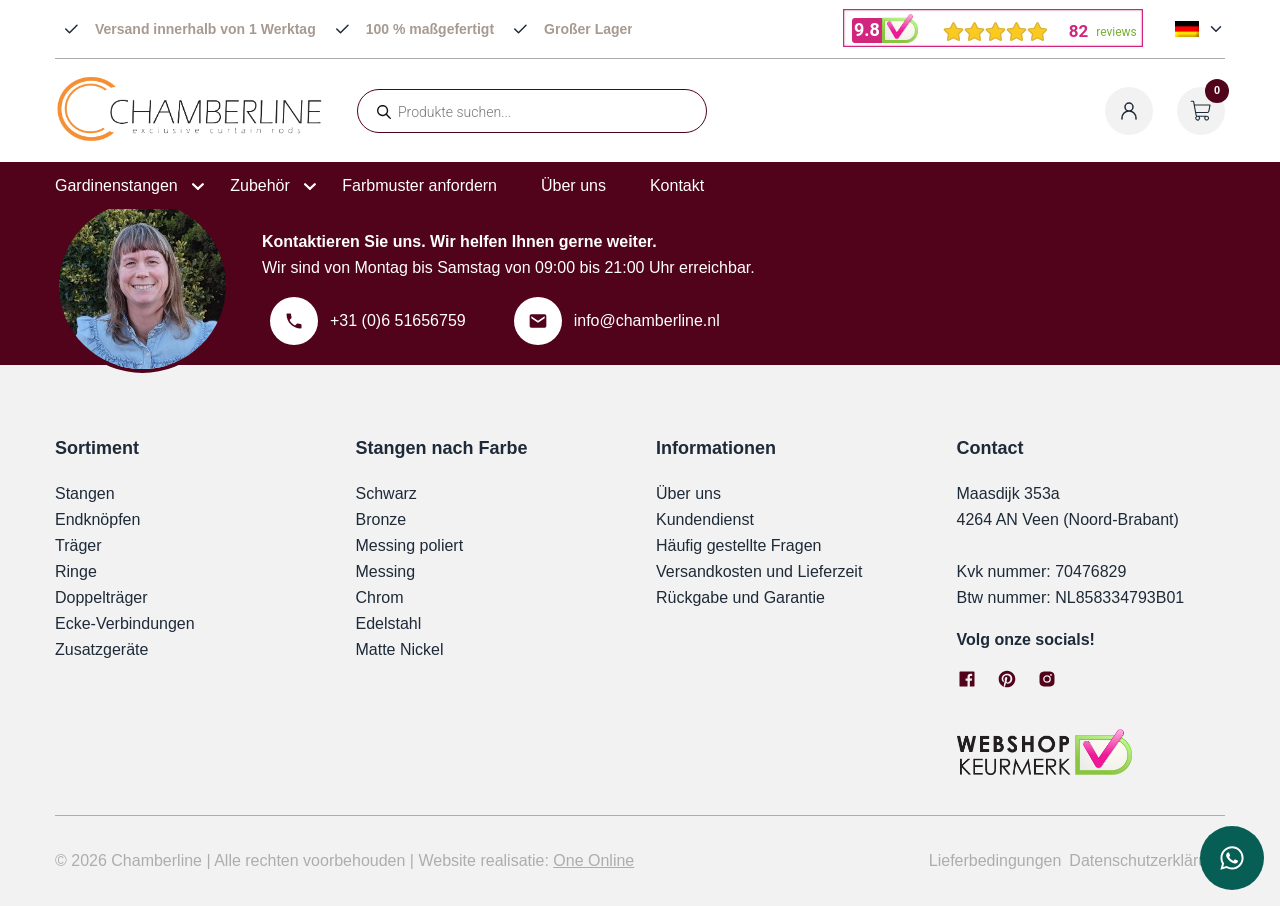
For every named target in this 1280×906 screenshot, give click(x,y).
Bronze (381, 519)
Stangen (85, 493)
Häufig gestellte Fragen (738, 545)
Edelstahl (389, 623)
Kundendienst (705, 519)
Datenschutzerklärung (1147, 860)
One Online (593, 860)
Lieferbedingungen (995, 860)
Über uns (573, 185)
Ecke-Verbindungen (125, 623)
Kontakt (677, 185)
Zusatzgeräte (101, 649)
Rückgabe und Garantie (740, 597)
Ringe (76, 571)
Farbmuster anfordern (419, 185)
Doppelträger (101, 597)
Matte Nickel (400, 649)
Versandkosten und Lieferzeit (759, 571)
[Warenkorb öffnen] (1201, 111)
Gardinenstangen (116, 185)
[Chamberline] (190, 137)
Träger (78, 545)
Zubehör (260, 185)
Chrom (380, 597)
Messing (386, 571)
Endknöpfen (97, 519)
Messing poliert (410, 545)
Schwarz (386, 493)
